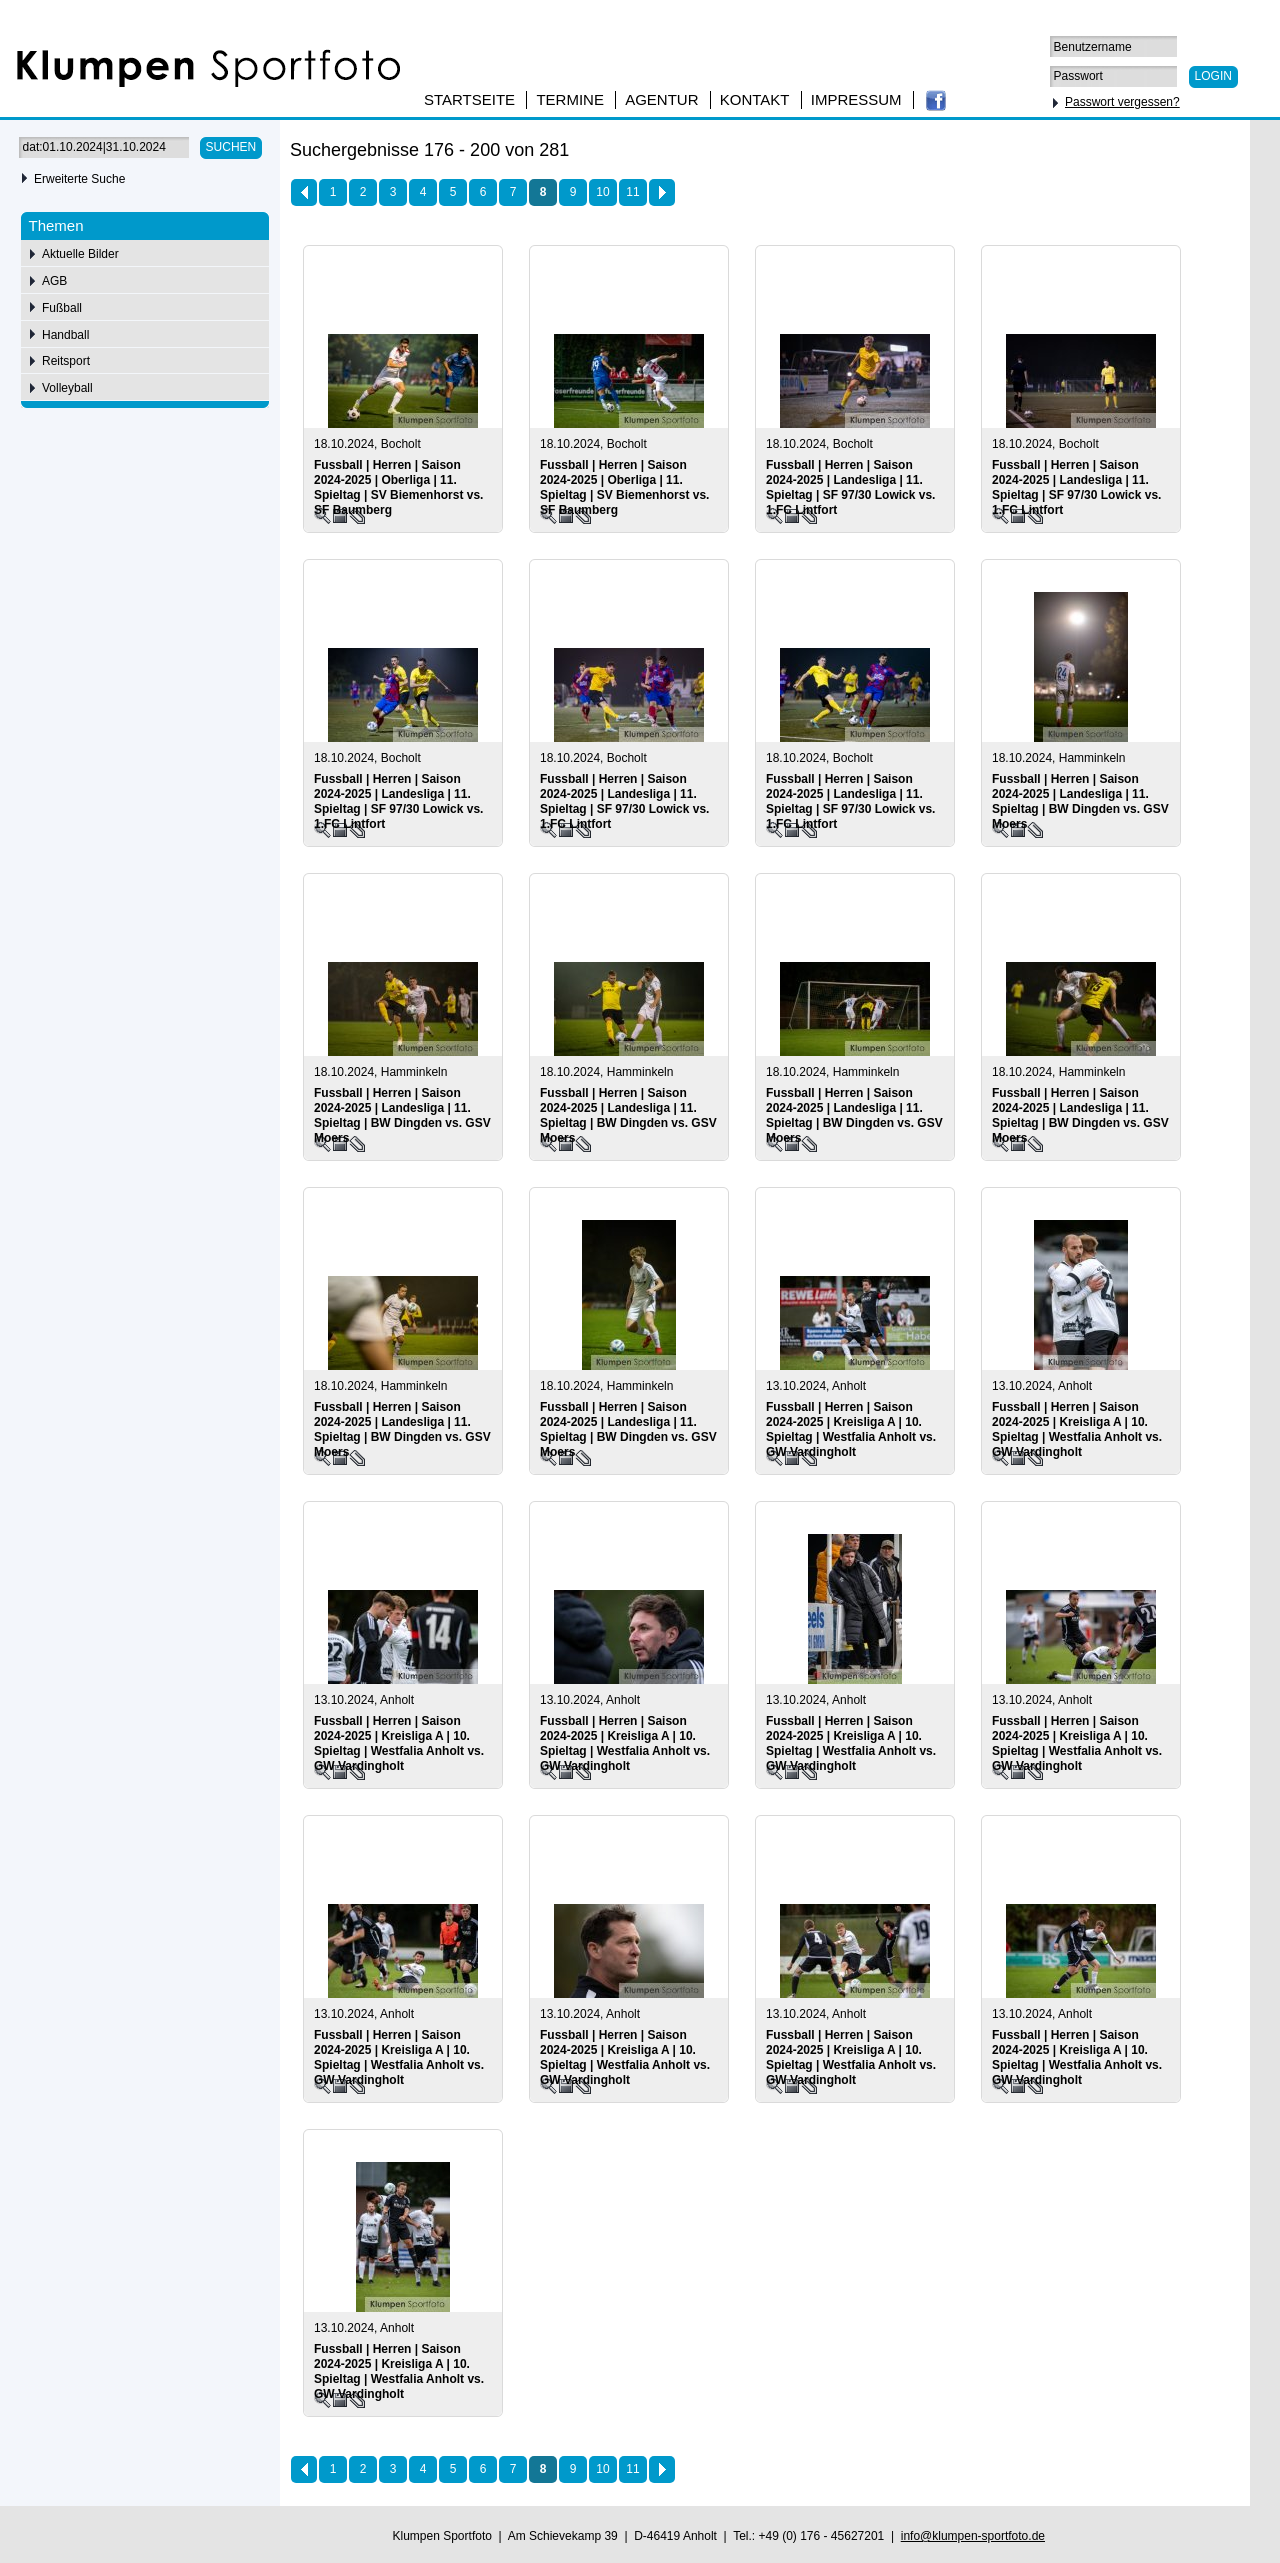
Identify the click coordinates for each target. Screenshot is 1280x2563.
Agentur (661, 99)
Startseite (469, 99)
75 (1161, 153)
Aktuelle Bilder (80, 254)
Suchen (231, 147)
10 (602, 192)
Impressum (856, 99)
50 (1133, 153)
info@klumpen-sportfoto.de (973, 2536)
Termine (570, 99)
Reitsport (66, 361)
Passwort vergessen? (1122, 102)
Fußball (62, 308)
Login (1213, 76)
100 (1193, 153)
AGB (54, 281)
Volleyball (67, 388)
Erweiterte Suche (79, 179)
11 (632, 192)
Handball (65, 335)
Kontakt (755, 99)
